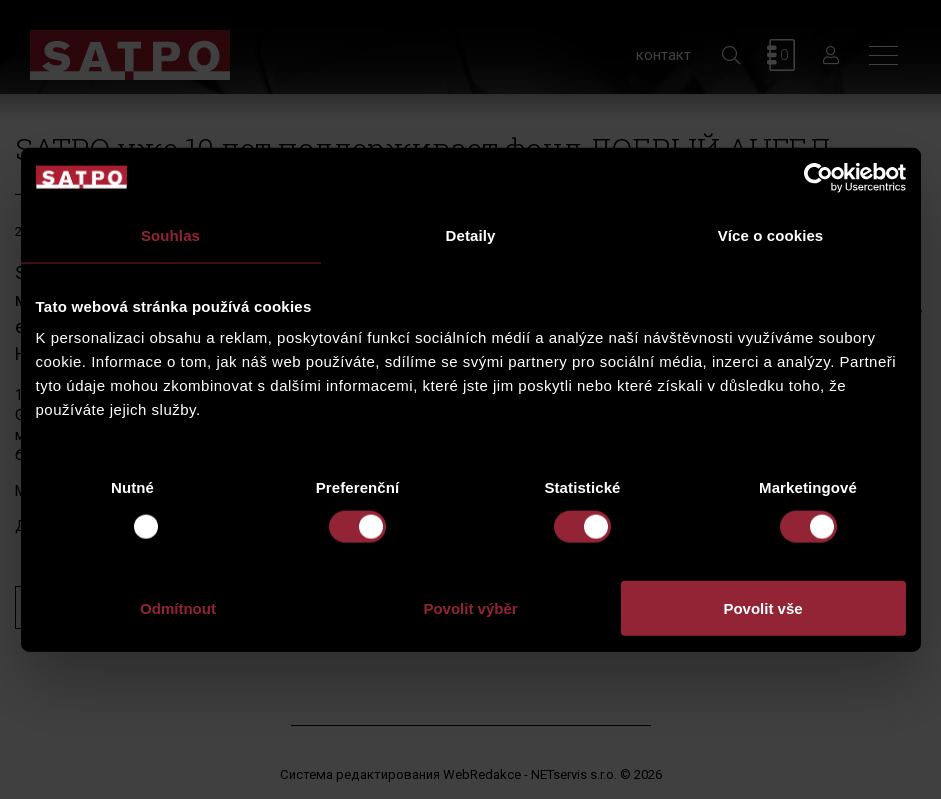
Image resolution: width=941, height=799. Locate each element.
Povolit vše (762, 608)
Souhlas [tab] (170, 234)
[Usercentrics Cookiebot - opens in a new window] (818, 177)
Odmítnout (178, 608)
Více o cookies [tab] (771, 234)
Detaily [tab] (471, 234)
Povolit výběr (470, 608)
